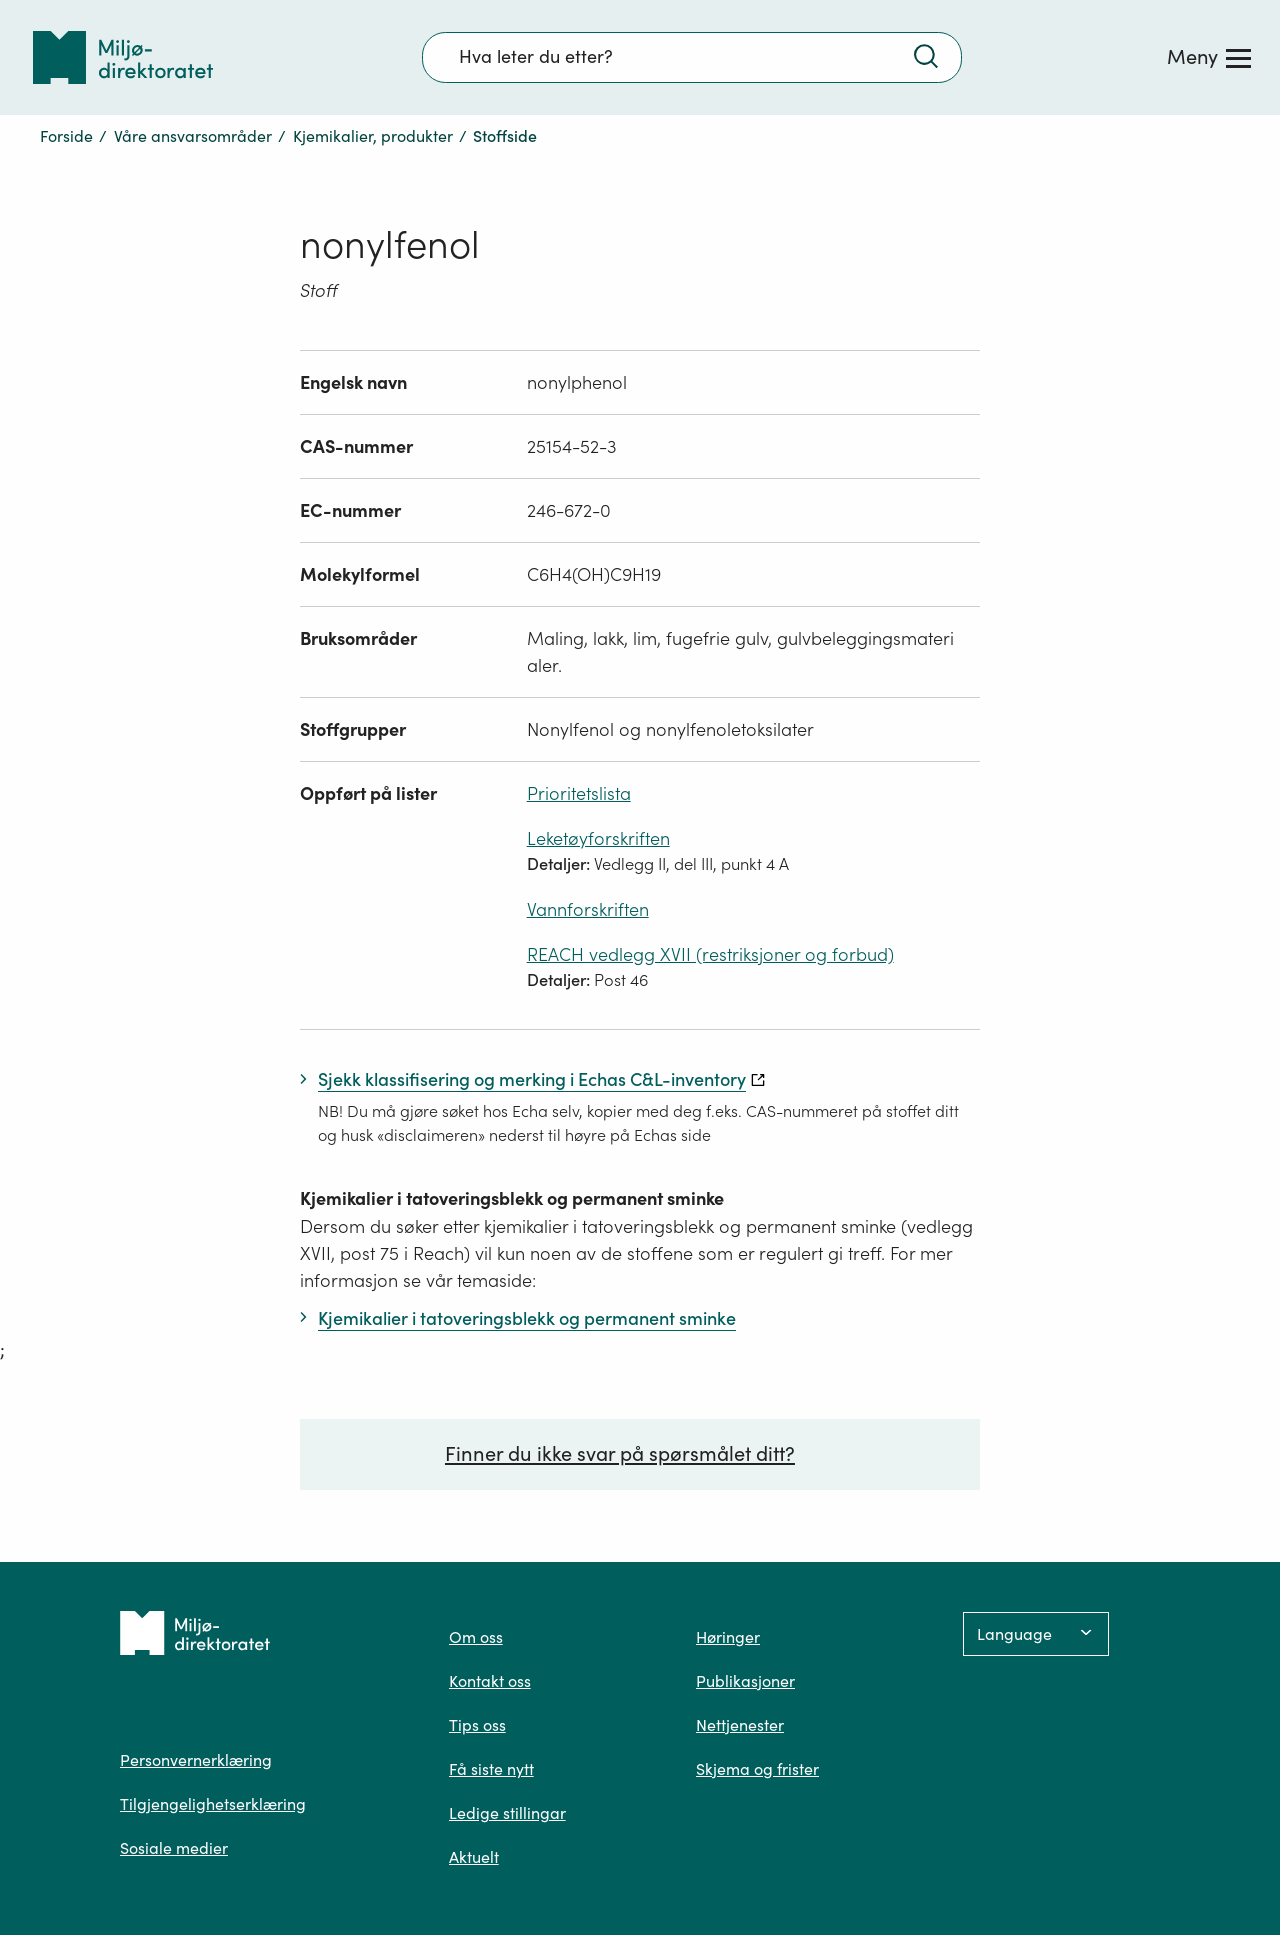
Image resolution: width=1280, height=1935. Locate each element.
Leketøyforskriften (598, 838)
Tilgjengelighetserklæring (213, 1804)
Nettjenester (740, 1725)
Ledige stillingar (507, 1813)
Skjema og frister (757, 1769)
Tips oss (477, 1725)
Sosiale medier (174, 1848)
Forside (66, 136)
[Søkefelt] (692, 57)
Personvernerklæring (196, 1760)
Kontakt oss (490, 1681)
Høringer (728, 1637)
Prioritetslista (579, 793)
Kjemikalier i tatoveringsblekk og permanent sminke (512, 1198)
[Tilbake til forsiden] (123, 57)
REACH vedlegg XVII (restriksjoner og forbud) (710, 954)
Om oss (476, 1637)
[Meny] (1209, 57)
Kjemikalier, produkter (373, 136)
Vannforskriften (588, 909)
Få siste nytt (491, 1769)
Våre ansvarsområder (193, 136)
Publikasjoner (745, 1681)
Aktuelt (474, 1857)
